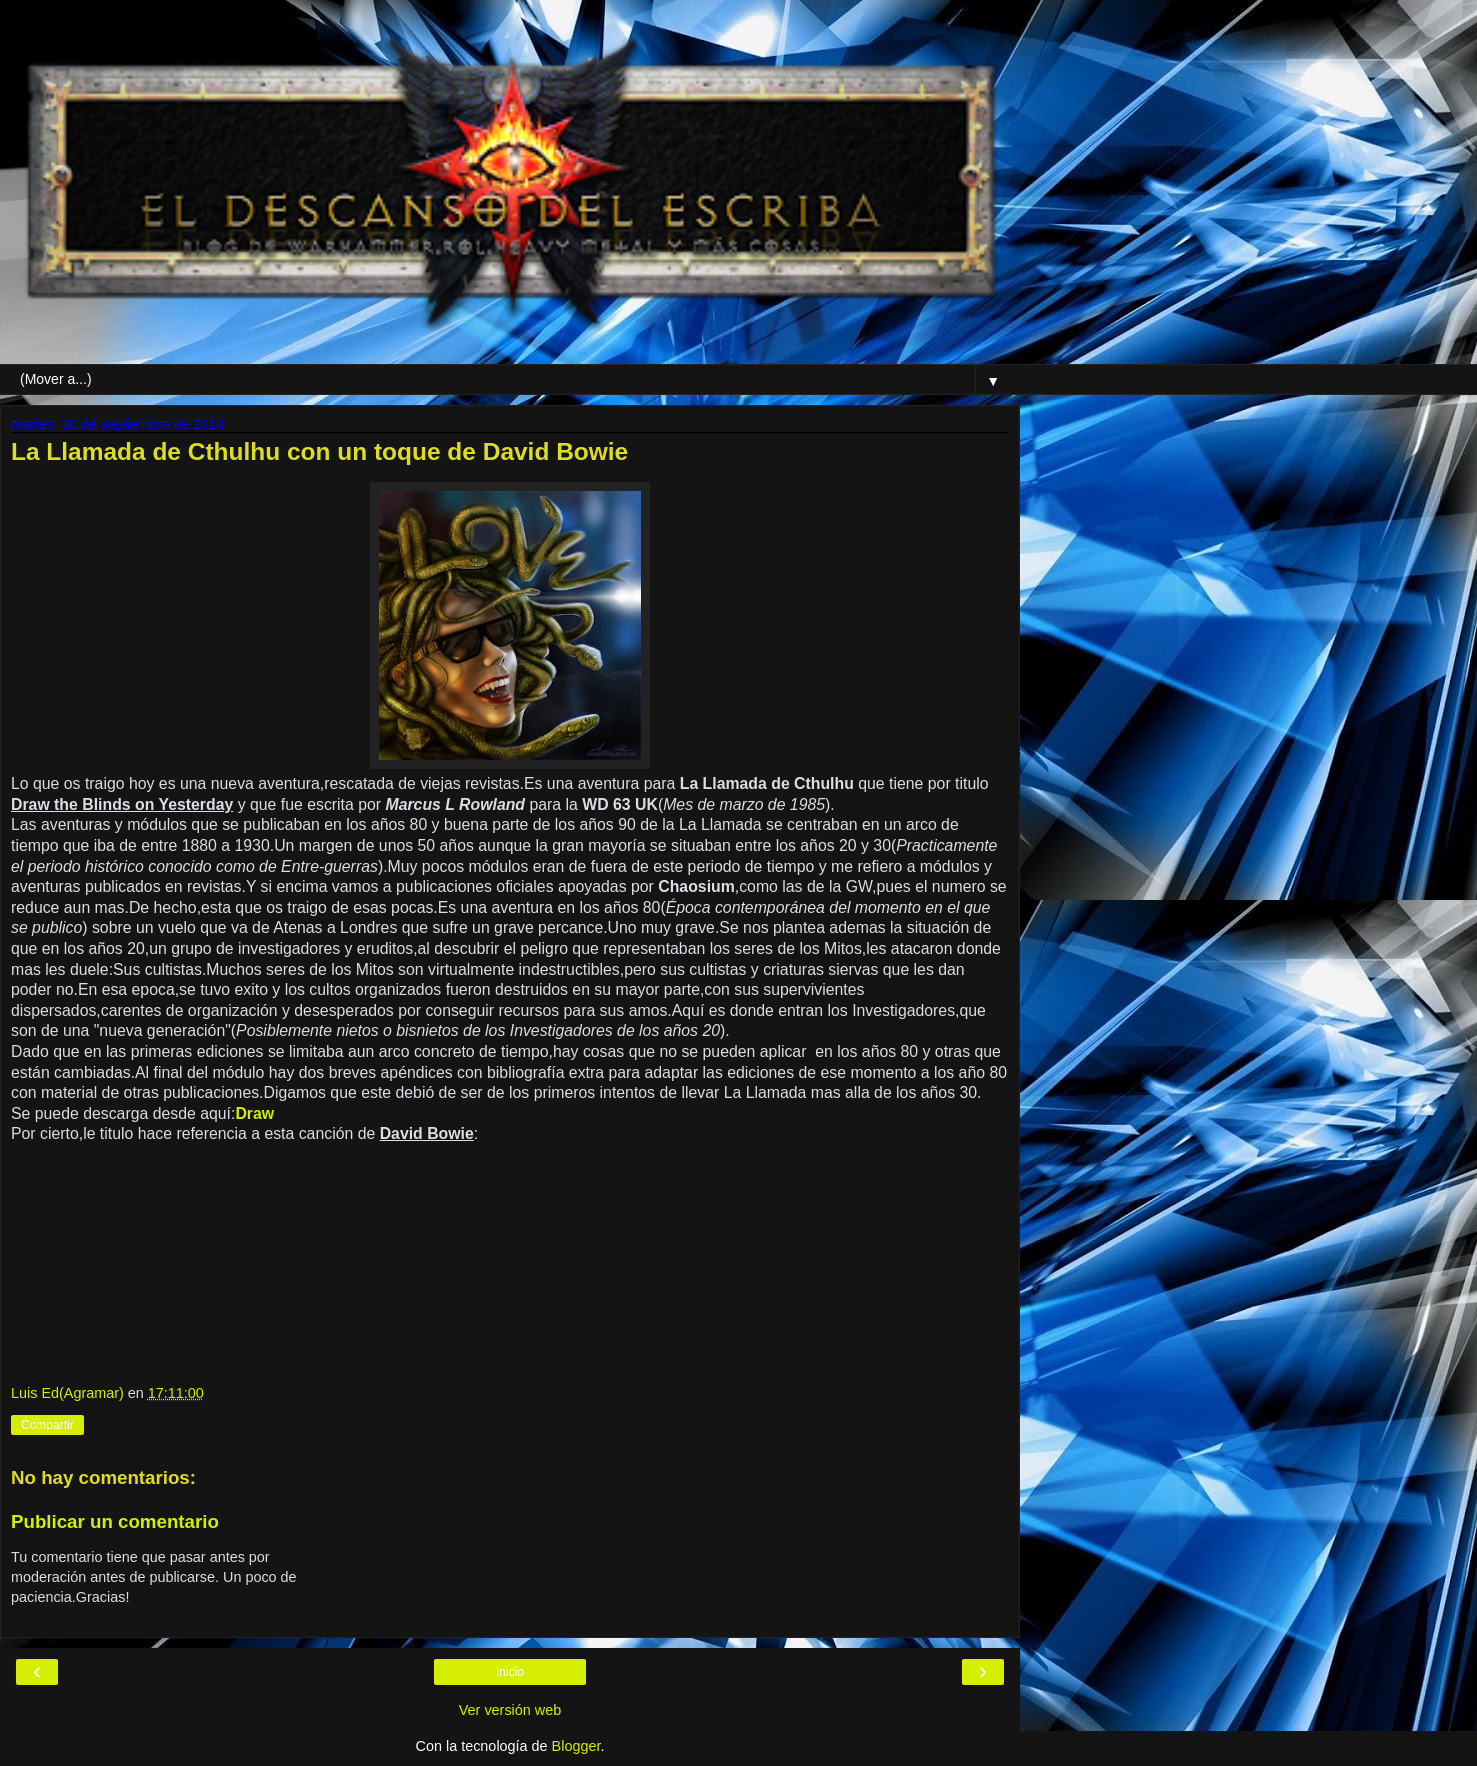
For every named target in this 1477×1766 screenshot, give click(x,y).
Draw (254, 1113)
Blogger (576, 1746)
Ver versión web (510, 1710)
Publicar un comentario (115, 1521)
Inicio (510, 1672)
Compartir (47, 1425)
